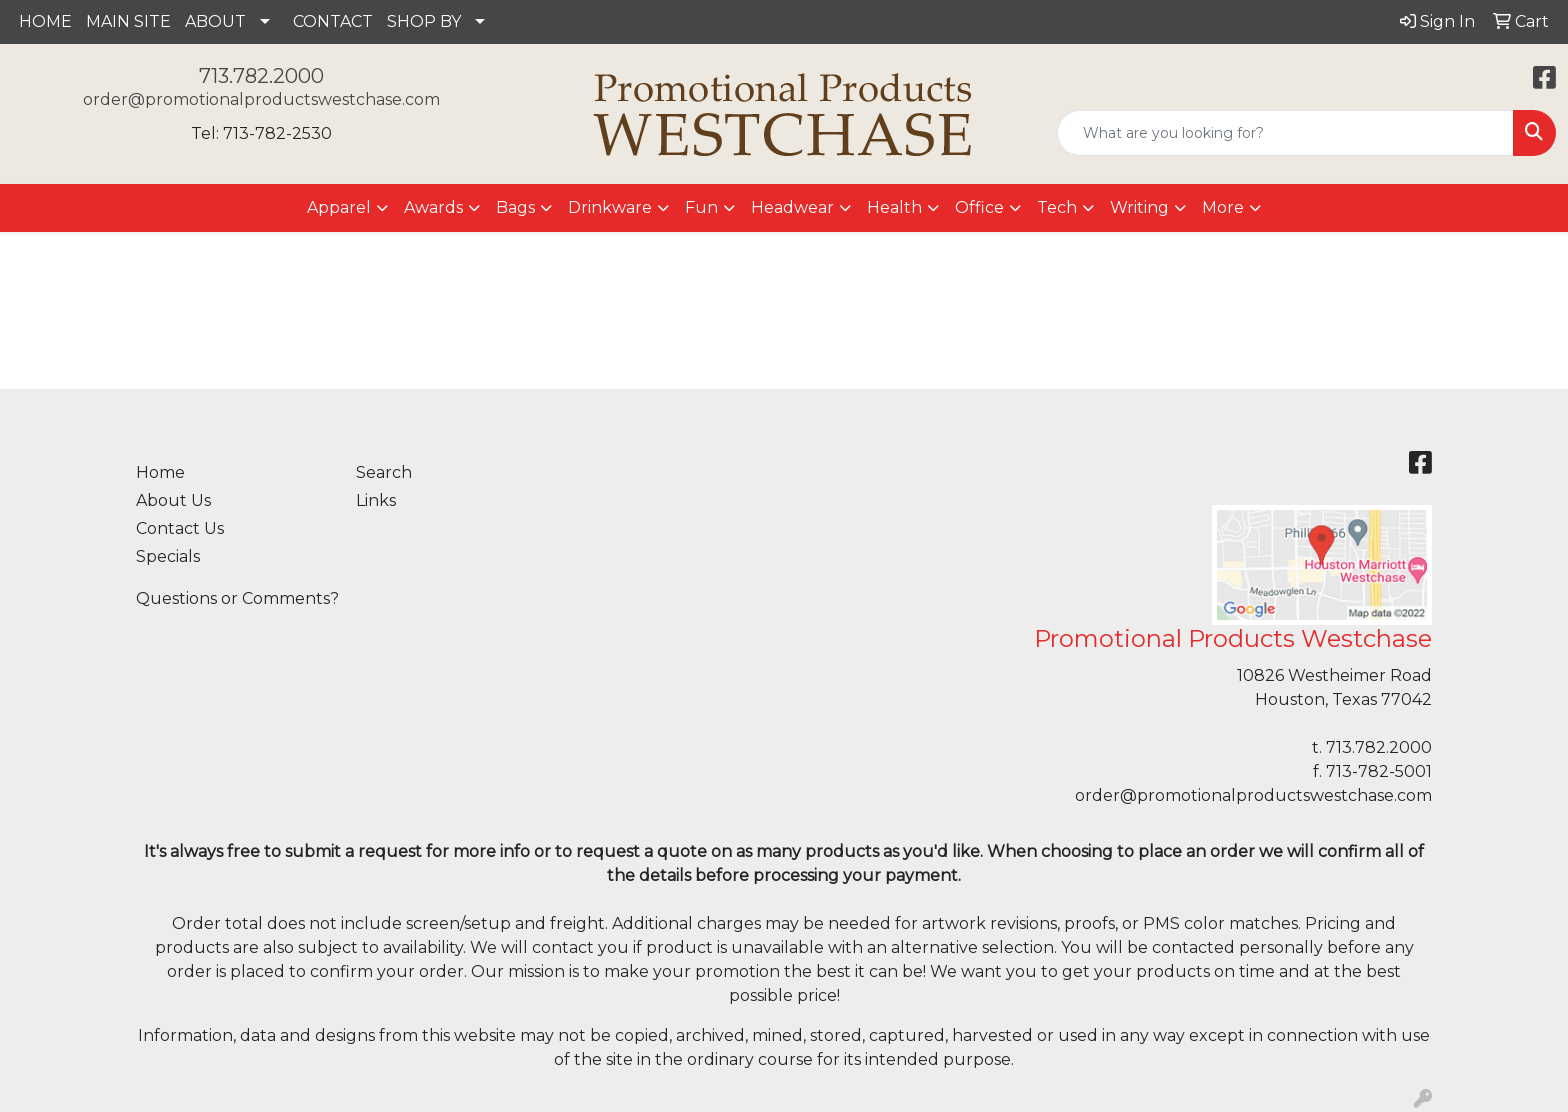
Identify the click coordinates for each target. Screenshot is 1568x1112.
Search (384, 472)
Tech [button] (1057, 207)
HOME (45, 21)
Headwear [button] (792, 207)
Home (160, 472)
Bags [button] (515, 207)
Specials (168, 556)
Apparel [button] (339, 207)
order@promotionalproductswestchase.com (261, 99)
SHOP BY (424, 21)
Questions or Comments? (237, 598)
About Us (173, 500)
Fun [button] (701, 207)
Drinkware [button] (610, 207)
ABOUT (215, 21)
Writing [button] (1139, 207)
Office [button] (979, 207)
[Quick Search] (1285, 133)
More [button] (1223, 207)
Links (376, 500)
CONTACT (333, 21)
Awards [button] (433, 207)
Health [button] (894, 207)
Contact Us (180, 528)
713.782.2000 (261, 76)
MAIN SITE (128, 21)
